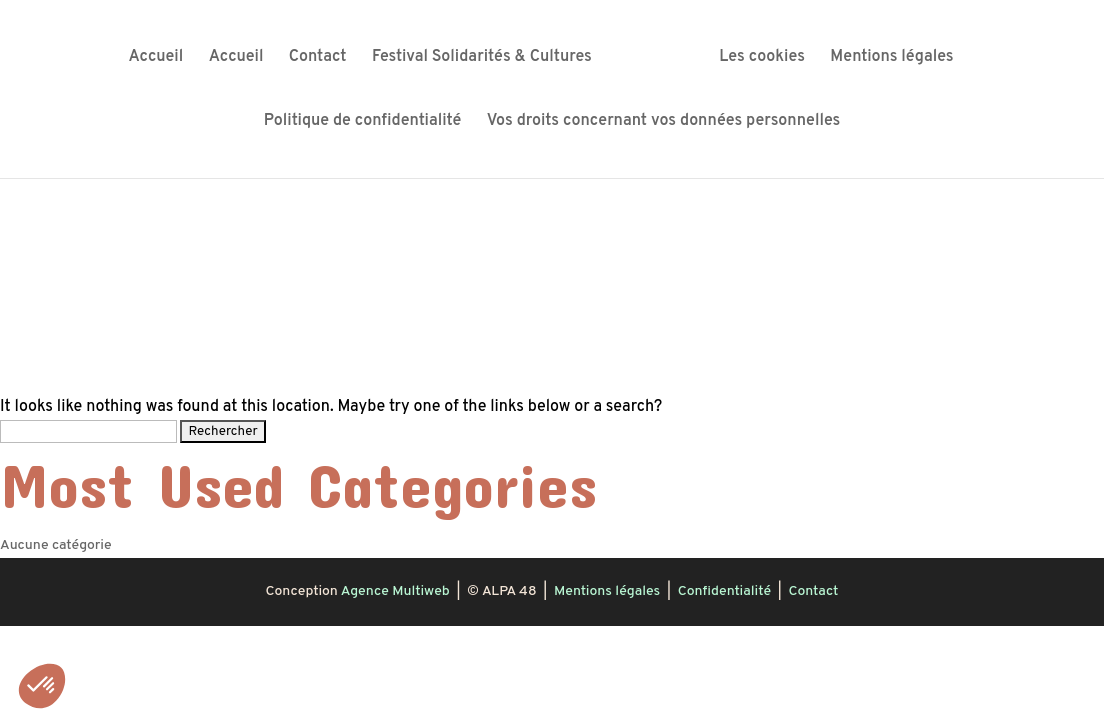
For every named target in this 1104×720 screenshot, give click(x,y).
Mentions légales (891, 58)
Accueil (155, 58)
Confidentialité (724, 591)
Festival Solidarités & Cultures (482, 58)
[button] (42, 686)
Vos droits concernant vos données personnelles (663, 122)
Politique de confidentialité (363, 122)
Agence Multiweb (395, 591)
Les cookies (762, 58)
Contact (318, 58)
